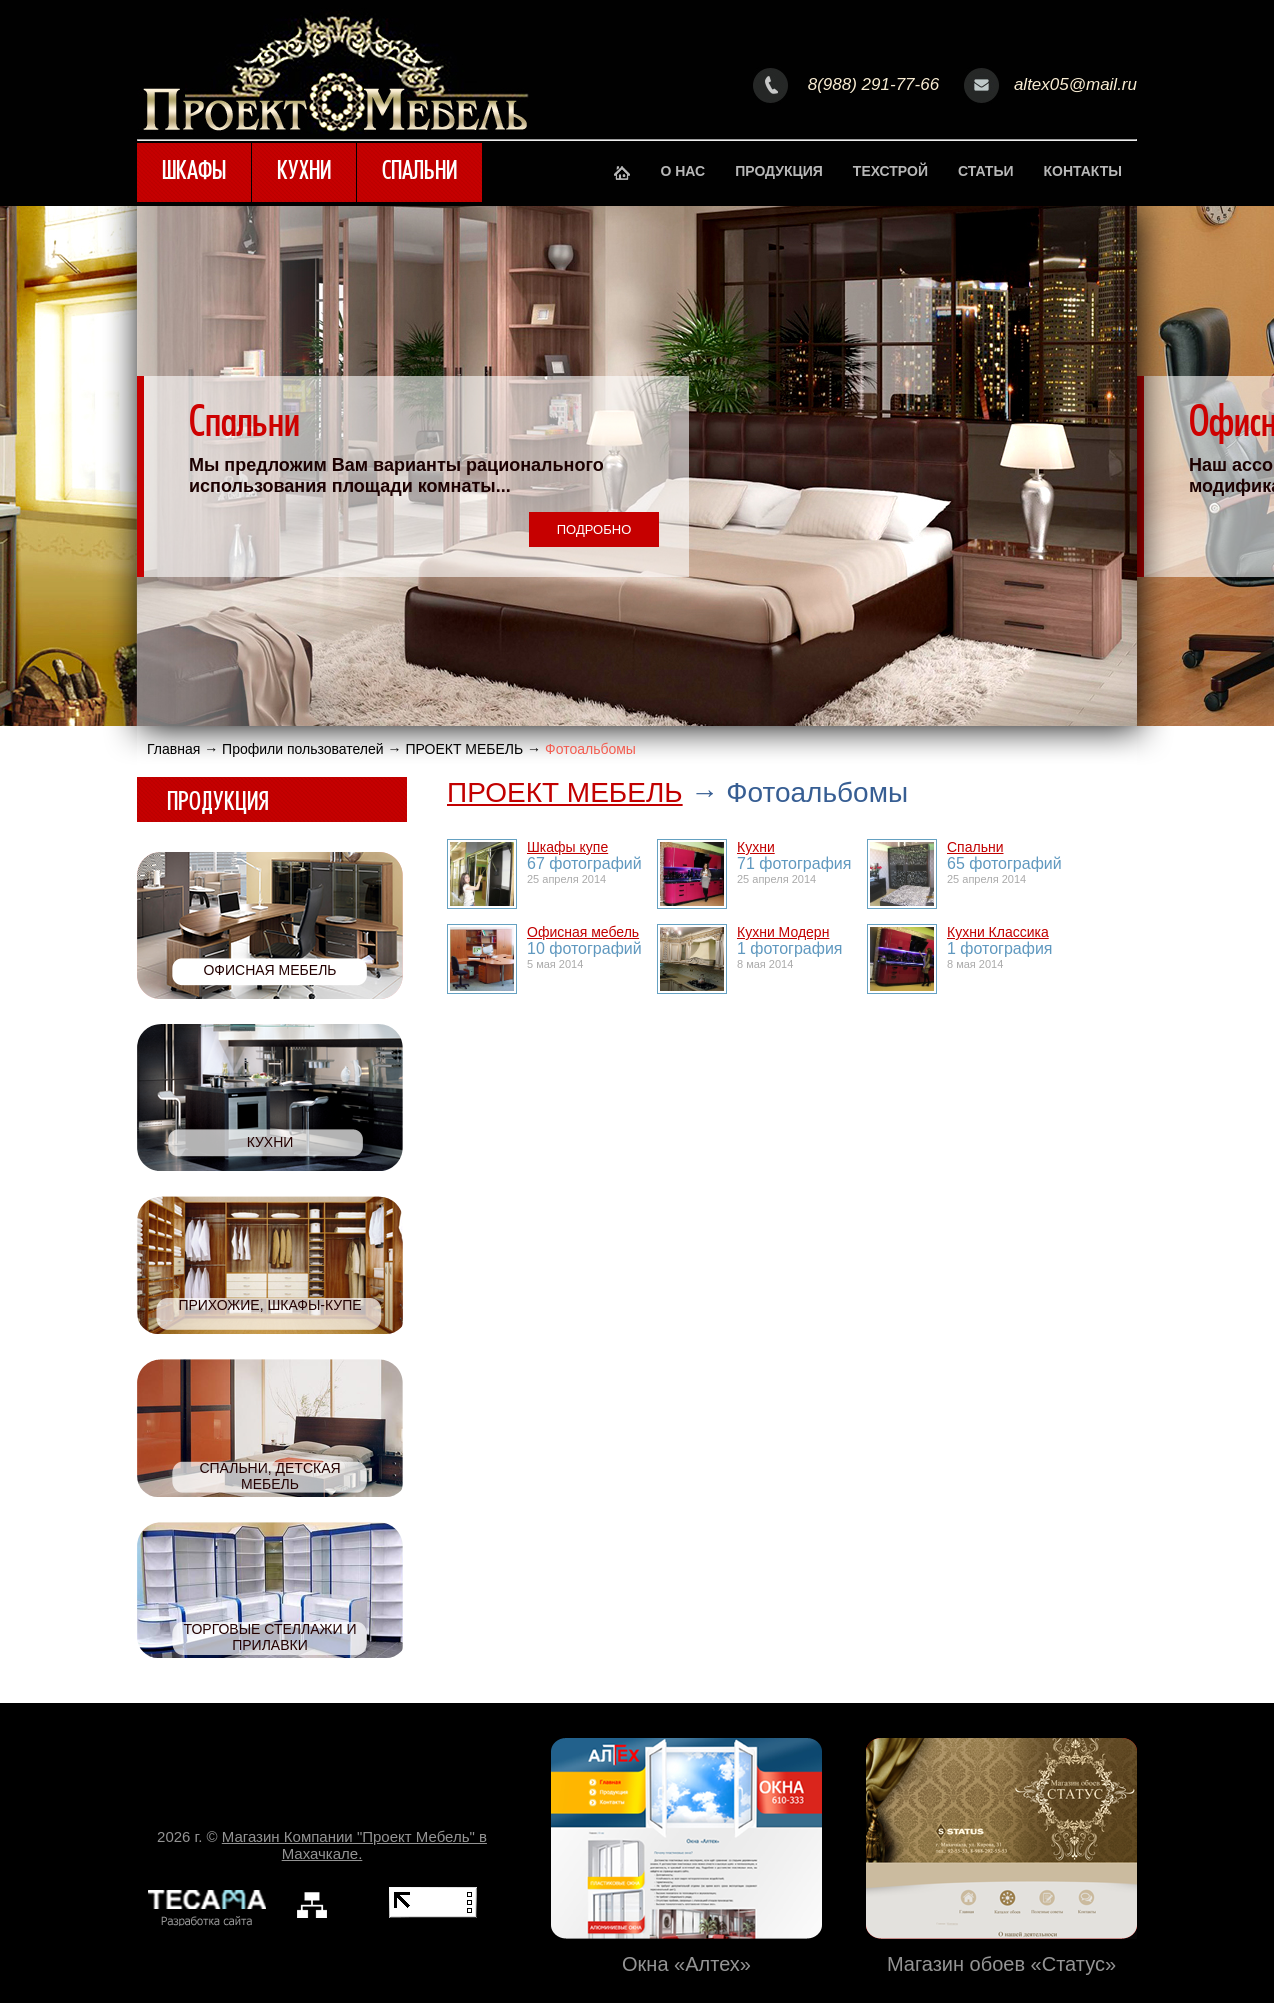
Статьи (986, 171)
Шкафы (194, 172)
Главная (173, 749)
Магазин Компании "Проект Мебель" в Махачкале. (354, 1845)
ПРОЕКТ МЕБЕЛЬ (464, 749)
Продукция (779, 171)
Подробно (594, 529)
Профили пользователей (303, 749)
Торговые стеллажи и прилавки (270, 1637)
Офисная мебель (269, 970)
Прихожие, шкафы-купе (269, 1305)
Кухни (304, 172)
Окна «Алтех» (686, 1960)
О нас (682, 171)
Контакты (1083, 171)
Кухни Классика (998, 932)
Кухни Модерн (783, 932)
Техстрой (890, 171)
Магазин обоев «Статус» (1001, 1960)
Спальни (419, 172)
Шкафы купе (567, 847)
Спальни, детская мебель (269, 1476)
